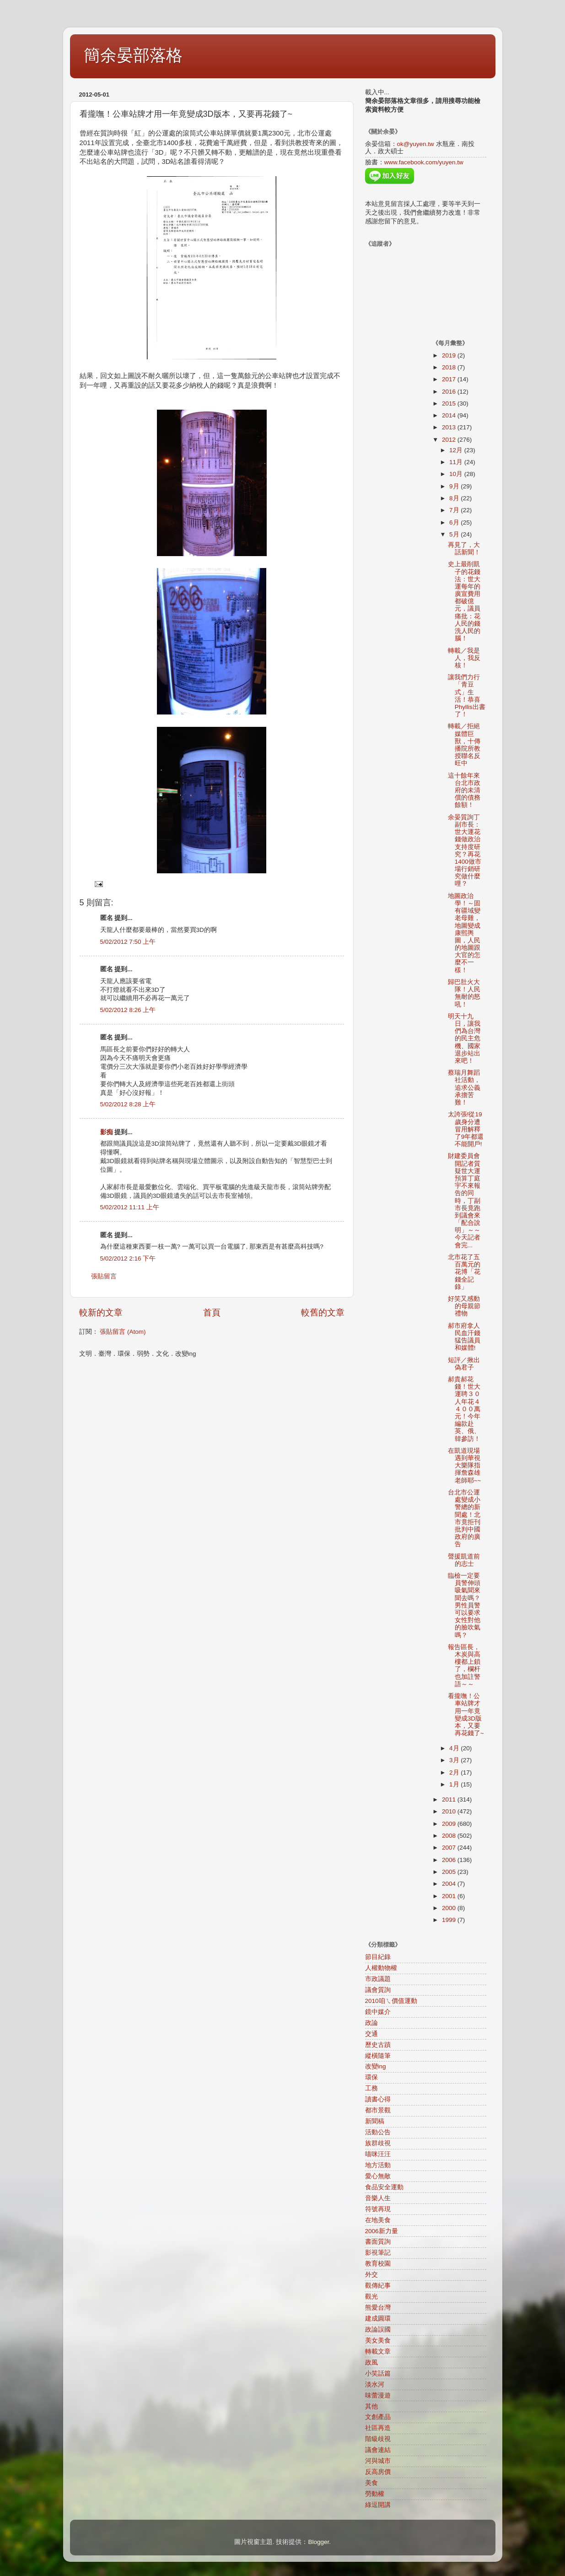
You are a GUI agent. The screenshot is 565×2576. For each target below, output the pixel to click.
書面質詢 (378, 2241)
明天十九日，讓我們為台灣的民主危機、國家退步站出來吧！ (464, 1038)
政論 (371, 2022)
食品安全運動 (384, 2187)
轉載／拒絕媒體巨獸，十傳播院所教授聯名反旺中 (464, 745)
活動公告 (378, 2132)
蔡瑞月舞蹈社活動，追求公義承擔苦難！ (464, 1087)
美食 (371, 2482)
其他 (371, 2406)
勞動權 (374, 2493)
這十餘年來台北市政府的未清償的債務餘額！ (464, 790)
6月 (455, 522)
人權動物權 (381, 1967)
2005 (449, 1871)
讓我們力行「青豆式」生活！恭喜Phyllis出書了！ (466, 696)
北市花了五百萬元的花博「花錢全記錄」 (464, 1272)
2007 (449, 1847)
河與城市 (378, 2460)
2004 (449, 1883)
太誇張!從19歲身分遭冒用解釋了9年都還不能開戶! (466, 1129)
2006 (449, 1859)
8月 (455, 498)
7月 (455, 510)
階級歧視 (378, 2438)
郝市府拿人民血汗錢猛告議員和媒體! (464, 1337)
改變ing (375, 2066)
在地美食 (378, 2220)
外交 (371, 2274)
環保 (371, 2077)
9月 (455, 486)
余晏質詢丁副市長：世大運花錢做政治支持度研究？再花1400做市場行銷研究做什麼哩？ (464, 851)
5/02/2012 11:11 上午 (129, 1207)
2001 (449, 1896)
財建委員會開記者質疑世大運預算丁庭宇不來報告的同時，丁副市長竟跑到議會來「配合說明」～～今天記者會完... (464, 1200)
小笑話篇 (378, 2373)
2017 (449, 379)
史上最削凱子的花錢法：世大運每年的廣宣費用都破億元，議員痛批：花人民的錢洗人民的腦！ (464, 601)
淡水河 (374, 2384)
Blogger (318, 2541)
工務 (371, 2088)
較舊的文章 (322, 1312)
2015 (449, 403)
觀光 (371, 2296)
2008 (449, 1835)
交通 (371, 2033)
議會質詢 (378, 1989)
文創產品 (378, 2417)
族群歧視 (378, 2143)
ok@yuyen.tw (415, 144)
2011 (449, 1799)
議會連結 (378, 2449)
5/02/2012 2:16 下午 (128, 1258)
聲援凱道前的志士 (464, 1560)
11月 (456, 462)
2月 (455, 1772)
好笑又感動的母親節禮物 (464, 1306)
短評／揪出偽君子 (464, 1364)
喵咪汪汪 (378, 2154)
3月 (455, 1760)
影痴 (106, 1132)
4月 (455, 1748)
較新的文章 (101, 1312)
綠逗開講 (378, 2504)
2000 (449, 1908)
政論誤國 (378, 2329)
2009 (449, 1823)
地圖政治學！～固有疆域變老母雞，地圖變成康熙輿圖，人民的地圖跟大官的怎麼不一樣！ (464, 933)
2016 (449, 391)
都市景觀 (378, 2110)
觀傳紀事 (378, 2285)
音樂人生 (378, 2198)
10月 (456, 474)
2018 (449, 367)
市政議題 (378, 1978)
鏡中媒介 (378, 2011)
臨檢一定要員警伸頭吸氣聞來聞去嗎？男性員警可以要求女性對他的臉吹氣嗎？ (464, 1605)
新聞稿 (374, 2121)
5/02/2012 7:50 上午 (128, 941)
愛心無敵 (378, 2176)
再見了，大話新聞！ (464, 548)
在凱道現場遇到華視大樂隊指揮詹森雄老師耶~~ (464, 1465)
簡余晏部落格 (133, 55)
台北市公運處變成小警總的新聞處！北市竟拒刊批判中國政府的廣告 (464, 1518)
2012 (449, 439)
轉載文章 (378, 2351)
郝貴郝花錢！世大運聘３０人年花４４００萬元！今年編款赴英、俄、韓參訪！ (464, 1409)
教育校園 (378, 2263)
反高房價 (378, 2471)
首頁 (212, 1312)
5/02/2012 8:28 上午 (128, 1104)
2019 (449, 355)
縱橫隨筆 (378, 2055)
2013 (449, 427)
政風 (371, 2362)
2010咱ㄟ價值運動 (391, 2000)
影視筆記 (378, 2252)
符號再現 (378, 2209)
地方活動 (378, 2165)
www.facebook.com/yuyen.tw (423, 162)
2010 (449, 1811)
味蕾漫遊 (378, 2395)
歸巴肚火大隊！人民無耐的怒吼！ (464, 993)
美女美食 (378, 2340)
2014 (449, 415)
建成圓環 (378, 2318)
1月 (455, 1784)
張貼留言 (104, 1276)
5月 (455, 534)
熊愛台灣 (378, 2307)
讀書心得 (378, 2099)
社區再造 (378, 2427)
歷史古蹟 (378, 2044)
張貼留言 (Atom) (122, 1331)
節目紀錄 (378, 1957)
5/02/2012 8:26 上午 (128, 1010)
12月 (456, 450)
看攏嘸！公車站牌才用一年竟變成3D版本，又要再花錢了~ (466, 1715)
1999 (449, 1919)
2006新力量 (381, 2231)
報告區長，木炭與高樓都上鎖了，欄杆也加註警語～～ (464, 1666)
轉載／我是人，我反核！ (464, 658)
